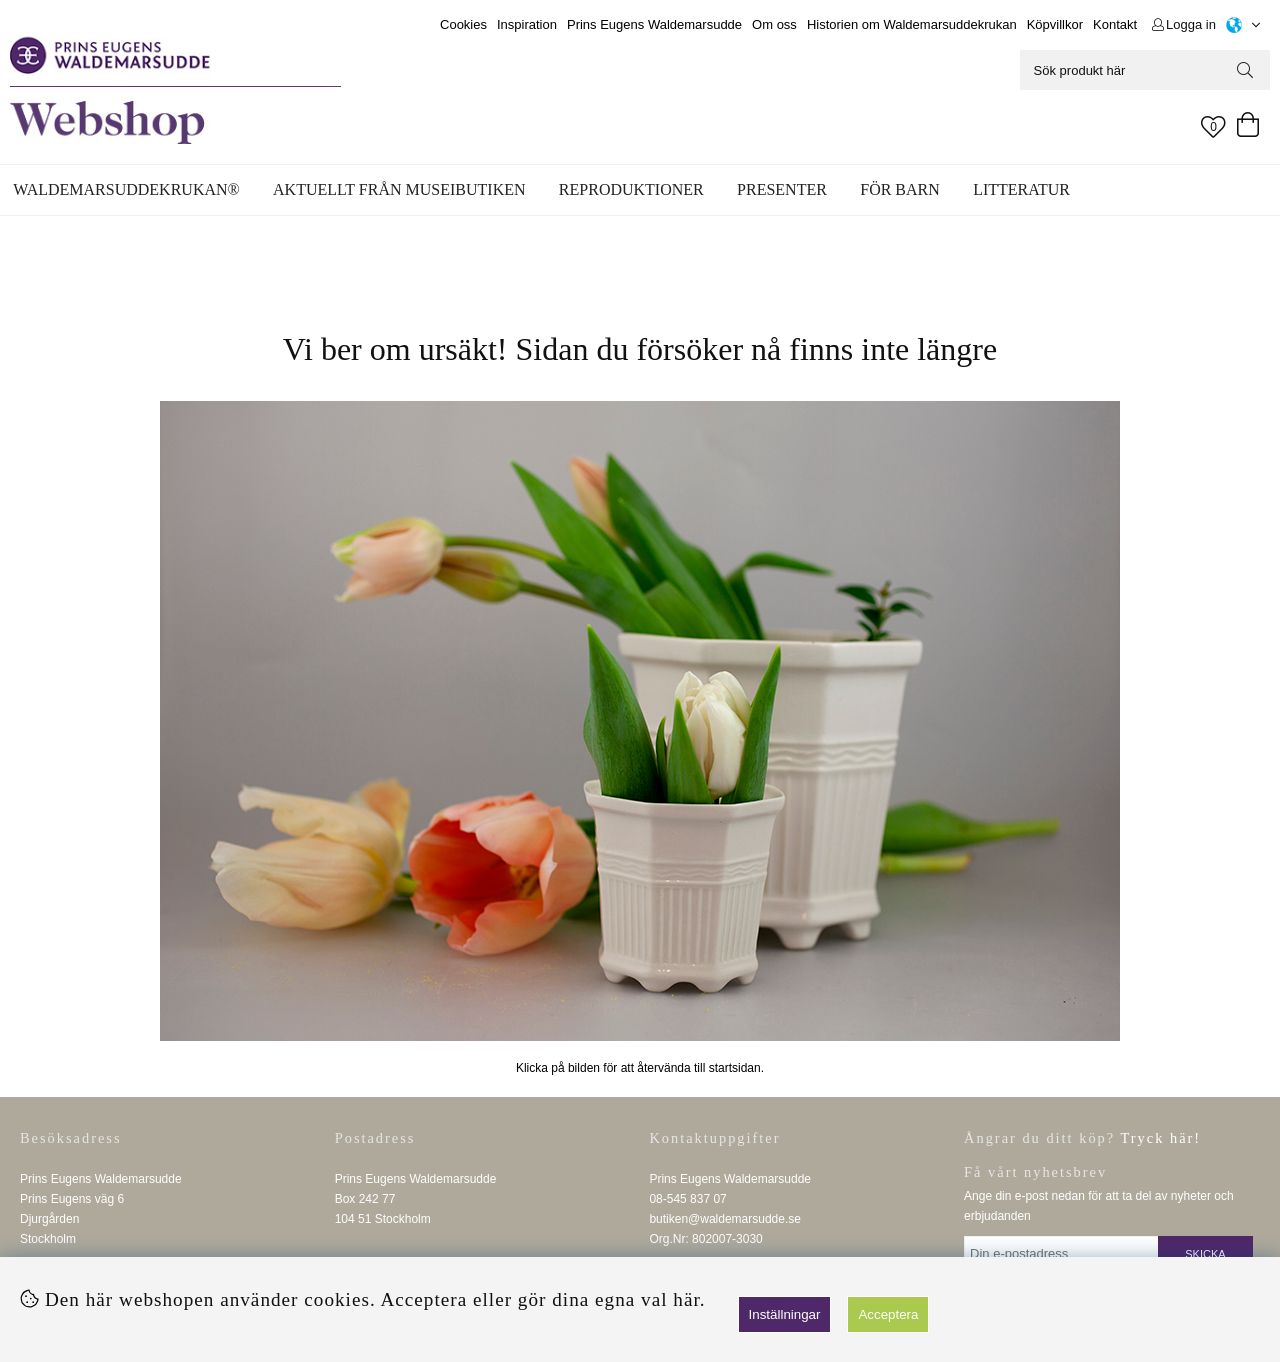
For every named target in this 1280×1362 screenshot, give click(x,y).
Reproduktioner (631, 189)
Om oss (774, 24)
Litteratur (1021, 189)
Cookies (463, 24)
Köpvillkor (1055, 24)
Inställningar (785, 1314)
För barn (900, 189)
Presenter (782, 189)
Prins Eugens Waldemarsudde (654, 24)
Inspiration (527, 24)
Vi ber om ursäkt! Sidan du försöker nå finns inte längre (640, 349)
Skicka (1205, 1254)
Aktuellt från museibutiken (399, 189)
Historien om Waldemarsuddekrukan (912, 24)
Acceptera (888, 1314)
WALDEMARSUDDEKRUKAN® (126, 189)
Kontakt (1115, 24)
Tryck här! (1161, 1138)
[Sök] (1145, 70)
